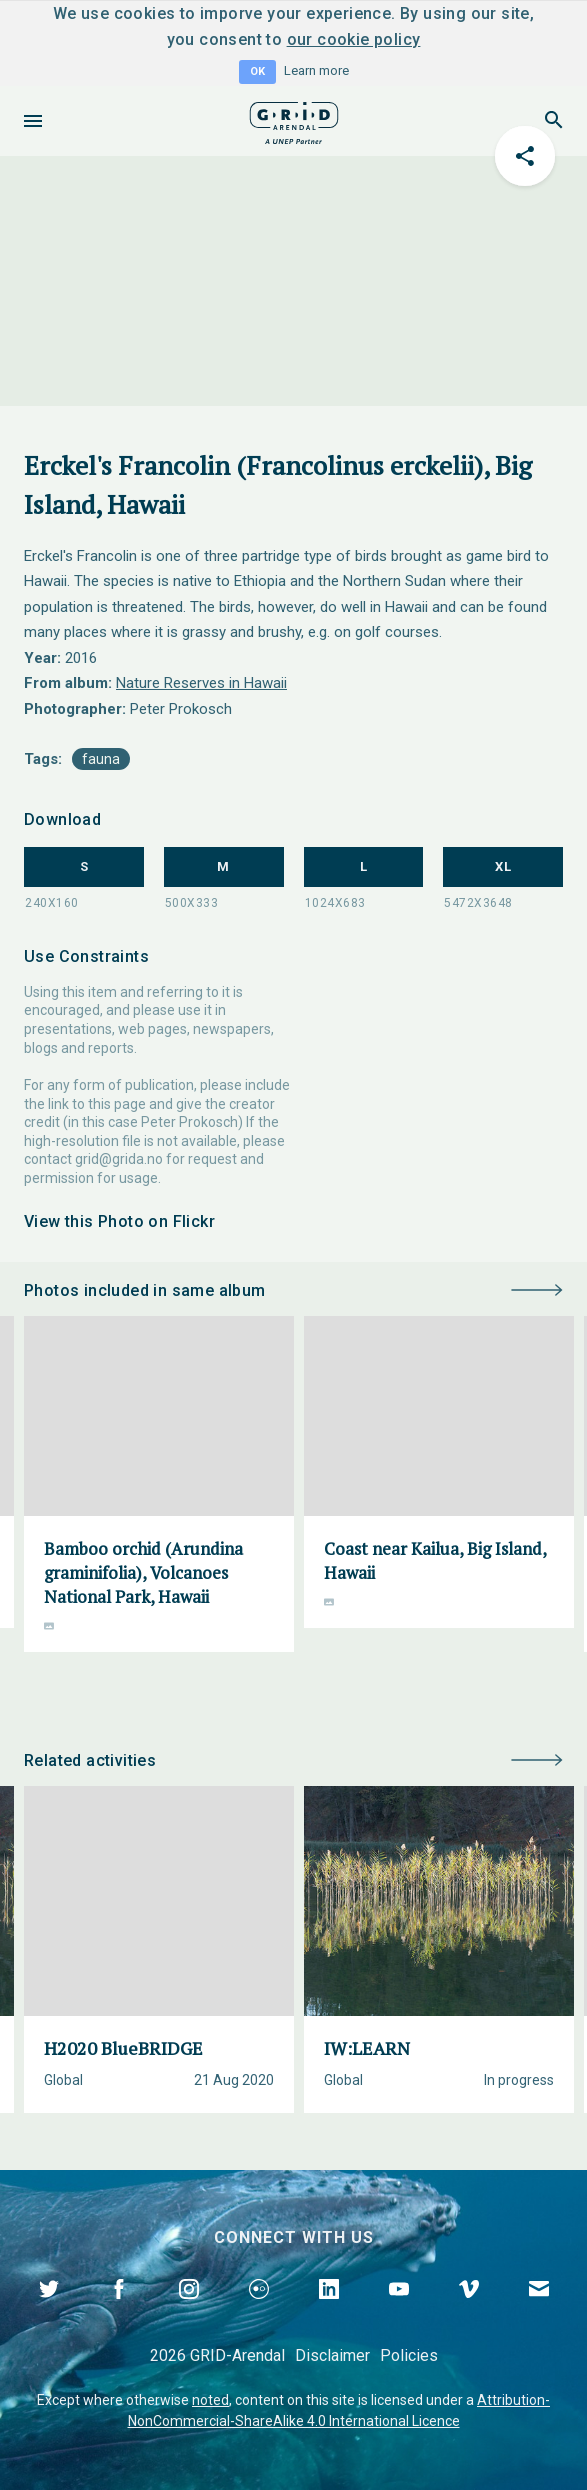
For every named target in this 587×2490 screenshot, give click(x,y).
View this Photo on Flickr (119, 1221)
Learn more (316, 70)
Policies (409, 2355)
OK (257, 71)
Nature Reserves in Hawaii (201, 683)
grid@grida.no (119, 1159)
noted (210, 2400)
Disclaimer (332, 2355)
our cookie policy (354, 39)
